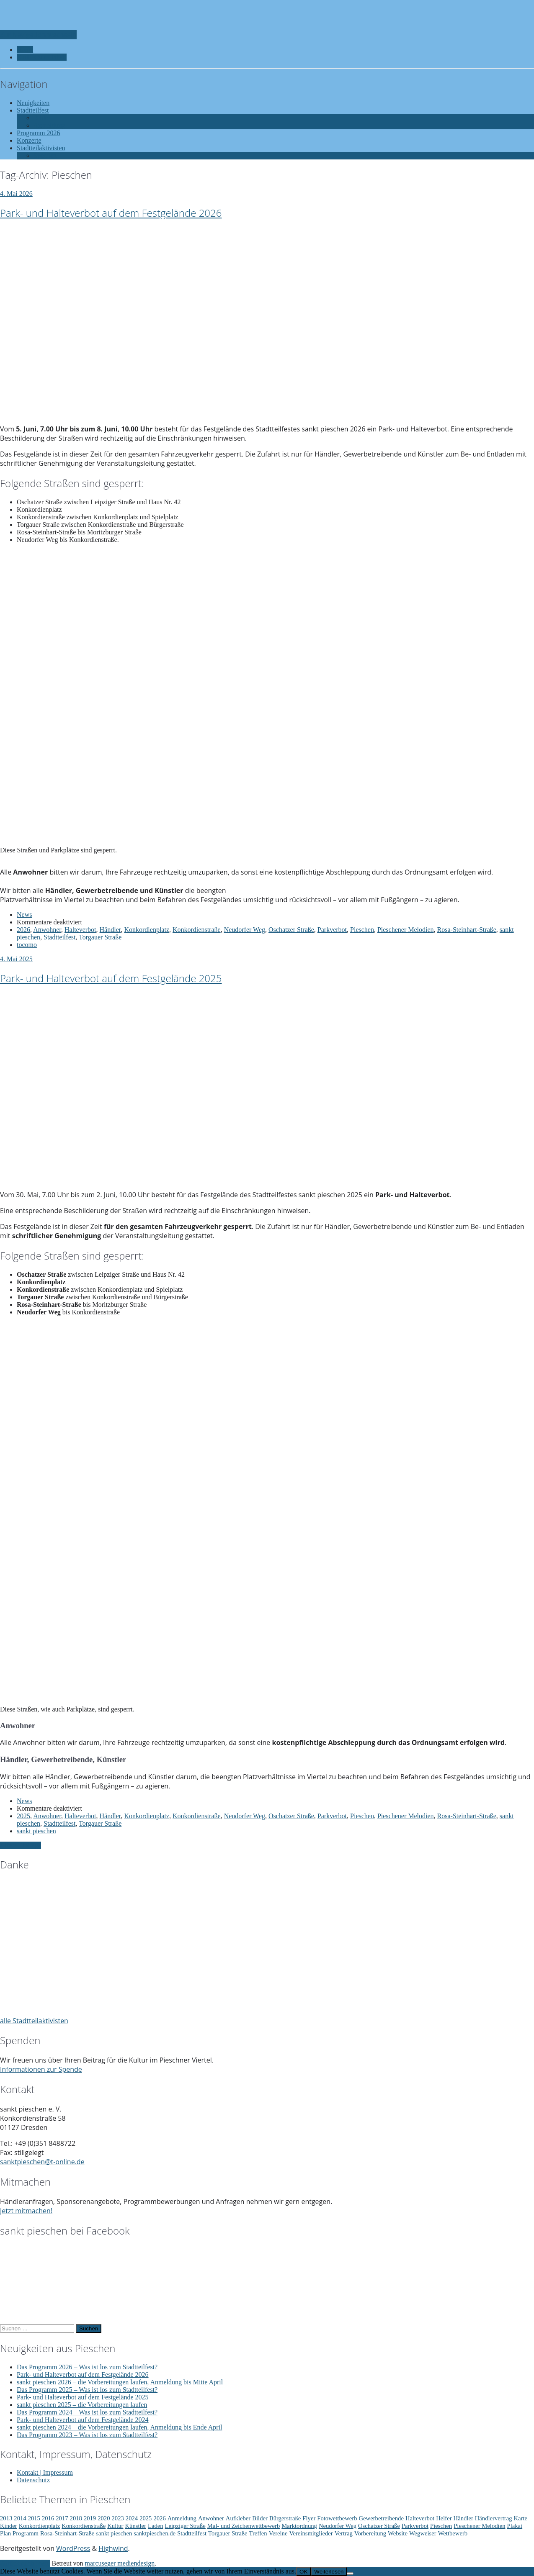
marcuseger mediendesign (120, 2563)
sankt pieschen (36, 1831)
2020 (104, 2518)
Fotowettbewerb (337, 2518)
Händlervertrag (493, 2518)
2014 (20, 2518)
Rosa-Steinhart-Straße (466, 929)
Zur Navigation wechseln (38, 34)
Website (398, 2533)
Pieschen (362, 929)
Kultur (115, 2525)
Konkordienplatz (146, 929)
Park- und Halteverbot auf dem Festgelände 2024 (83, 2419)
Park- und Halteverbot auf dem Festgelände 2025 (111, 978)
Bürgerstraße (285, 2518)
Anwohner (47, 929)
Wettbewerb (452, 2533)
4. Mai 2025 (16, 958)
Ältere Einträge (20, 1845)
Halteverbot (80, 929)
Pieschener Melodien (405, 929)
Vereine (278, 2533)
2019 (90, 2518)
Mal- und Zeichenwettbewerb (243, 2525)
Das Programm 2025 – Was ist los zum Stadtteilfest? (87, 2389)
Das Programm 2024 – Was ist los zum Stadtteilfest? (87, 2412)
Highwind (113, 2548)
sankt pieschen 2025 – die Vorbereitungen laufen (82, 2404)
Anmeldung (182, 2518)
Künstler (135, 2525)
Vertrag (344, 2533)
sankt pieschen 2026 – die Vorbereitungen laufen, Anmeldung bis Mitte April (120, 2382)
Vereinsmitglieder (311, 2533)
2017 (62, 2518)
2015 (34, 2518)
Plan (5, 2533)
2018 (76, 2518)
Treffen (258, 2533)
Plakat (514, 2525)
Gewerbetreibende (381, 2518)
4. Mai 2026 (16, 193)
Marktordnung (299, 2525)
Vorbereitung (370, 2533)
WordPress (73, 2548)
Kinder (8, 2525)
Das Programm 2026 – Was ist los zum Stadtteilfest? (87, 2367)
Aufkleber (238, 2518)
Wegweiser (422, 2533)
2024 (132, 2518)
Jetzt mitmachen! (26, 2210)
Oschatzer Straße (291, 929)
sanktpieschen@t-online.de (42, 2161)
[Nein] (350, 2573)
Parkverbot (332, 929)
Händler (110, 929)
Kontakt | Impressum (45, 2472)
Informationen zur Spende (41, 2069)
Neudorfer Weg (244, 929)
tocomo (27, 944)
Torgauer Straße (100, 937)
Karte (521, 2518)
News (24, 914)
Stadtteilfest (59, 937)
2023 (118, 2518)
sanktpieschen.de (154, 2533)
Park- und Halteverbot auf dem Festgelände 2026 (111, 213)
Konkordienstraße (197, 929)
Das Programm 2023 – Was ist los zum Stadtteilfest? (87, 2434)
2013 (6, 2518)
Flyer (308, 2518)
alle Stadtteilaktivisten (34, 2020)
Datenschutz (33, 2480)
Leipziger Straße (185, 2525)
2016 (48, 2518)
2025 (23, 1815)
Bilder (260, 2518)
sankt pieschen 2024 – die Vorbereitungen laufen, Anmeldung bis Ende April (119, 2427)
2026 (23, 929)
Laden (155, 2525)
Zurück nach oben (25, 2563)
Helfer (443, 2518)
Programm (26, 2533)
